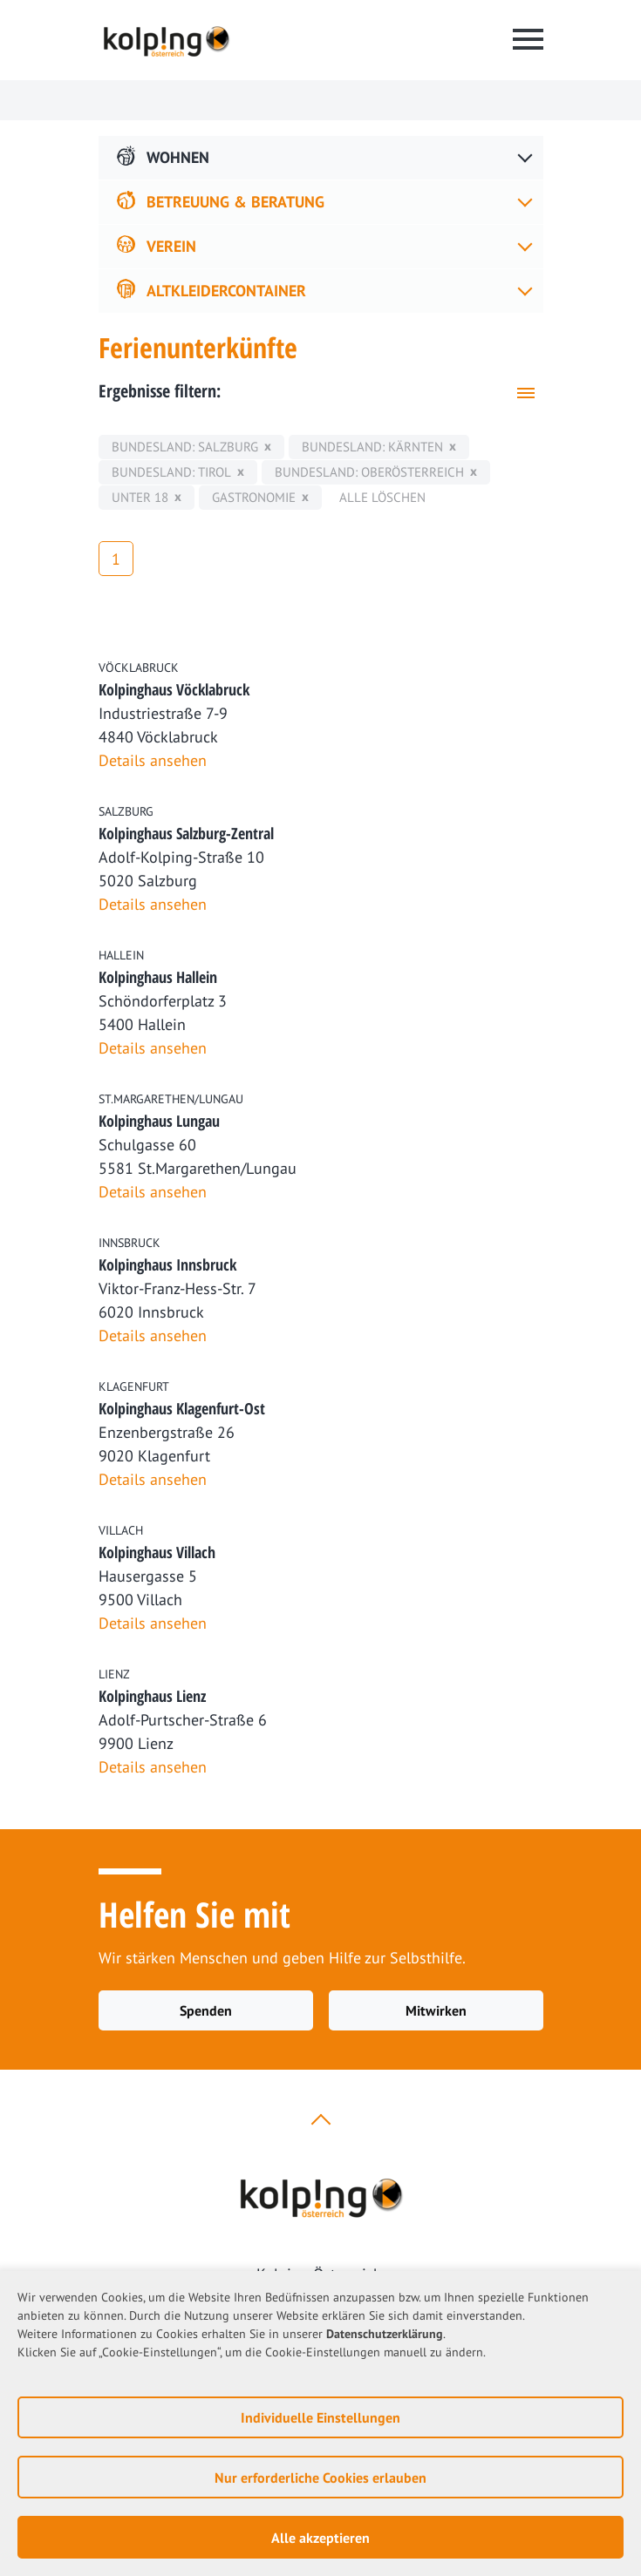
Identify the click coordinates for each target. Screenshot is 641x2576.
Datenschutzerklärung (384, 2334)
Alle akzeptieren (320, 2537)
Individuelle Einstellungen (320, 2417)
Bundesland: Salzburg (185, 446)
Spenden (206, 2010)
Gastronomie (254, 497)
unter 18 (140, 497)
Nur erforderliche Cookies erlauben (320, 2477)
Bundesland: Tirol (171, 472)
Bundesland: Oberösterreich (369, 472)
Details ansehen (153, 760)
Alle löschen (382, 497)
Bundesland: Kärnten (372, 446)
